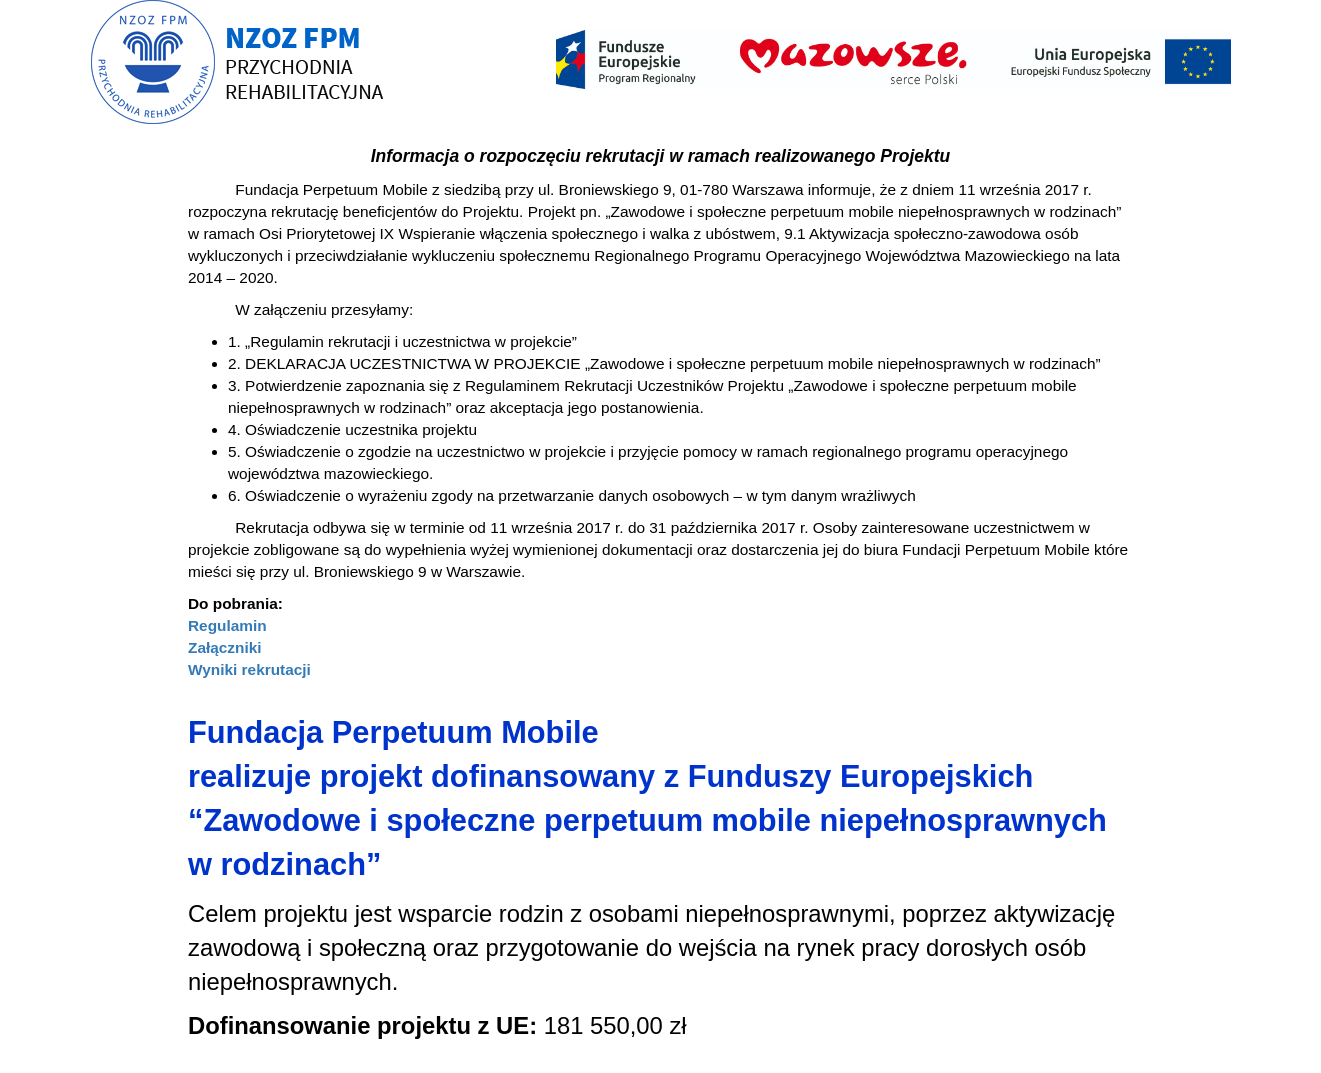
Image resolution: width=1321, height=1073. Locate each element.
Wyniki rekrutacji (249, 669)
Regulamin (227, 625)
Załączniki (225, 647)
